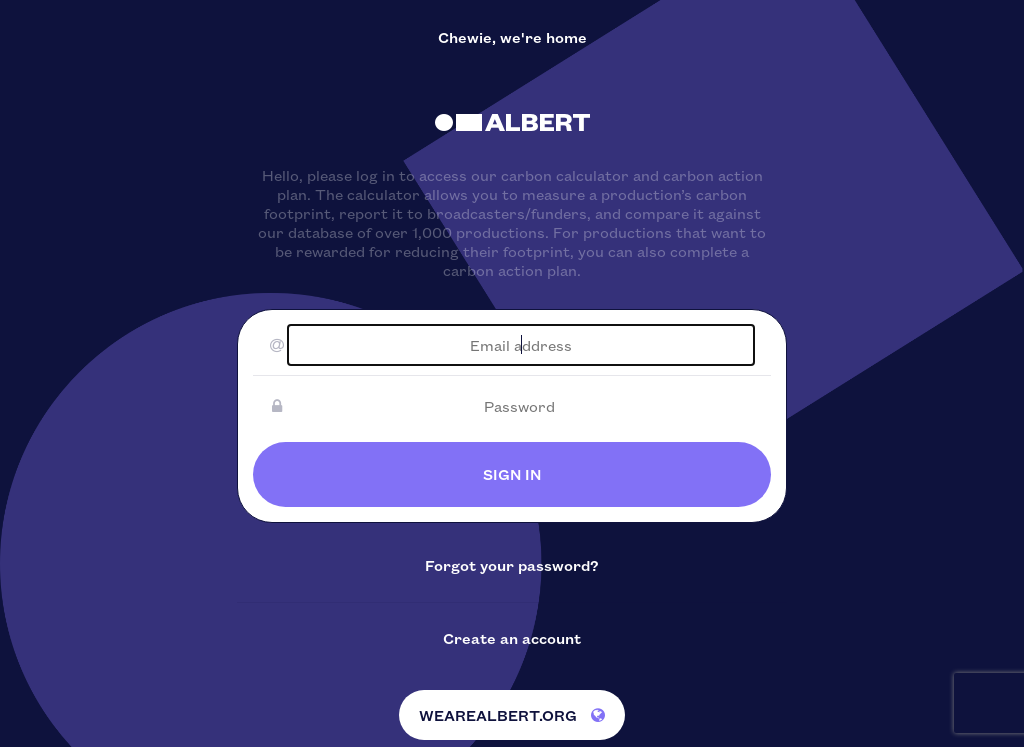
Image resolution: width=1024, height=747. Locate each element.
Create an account (512, 638)
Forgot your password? (512, 565)
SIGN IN (512, 474)
